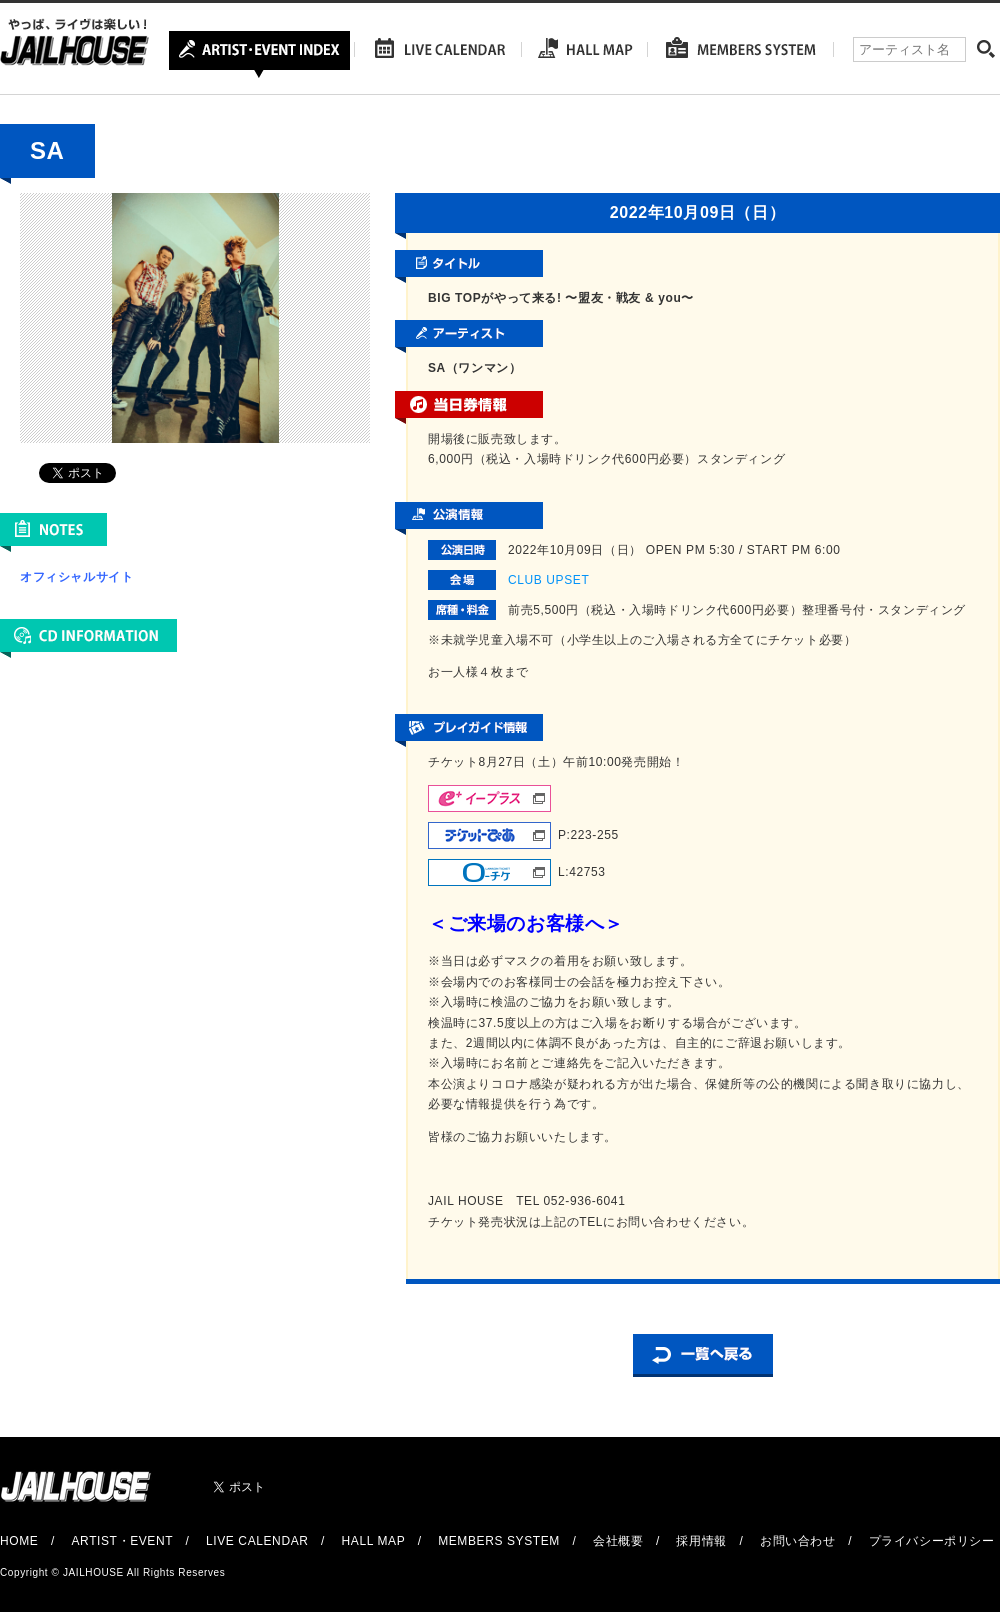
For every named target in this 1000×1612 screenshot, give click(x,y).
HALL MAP (374, 1541)
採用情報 (701, 1541)
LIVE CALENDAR (257, 1541)
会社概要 (618, 1541)
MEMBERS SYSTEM (499, 1541)
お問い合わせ (798, 1541)
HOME (19, 1541)
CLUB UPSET (548, 580)
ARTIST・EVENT (121, 1541)
